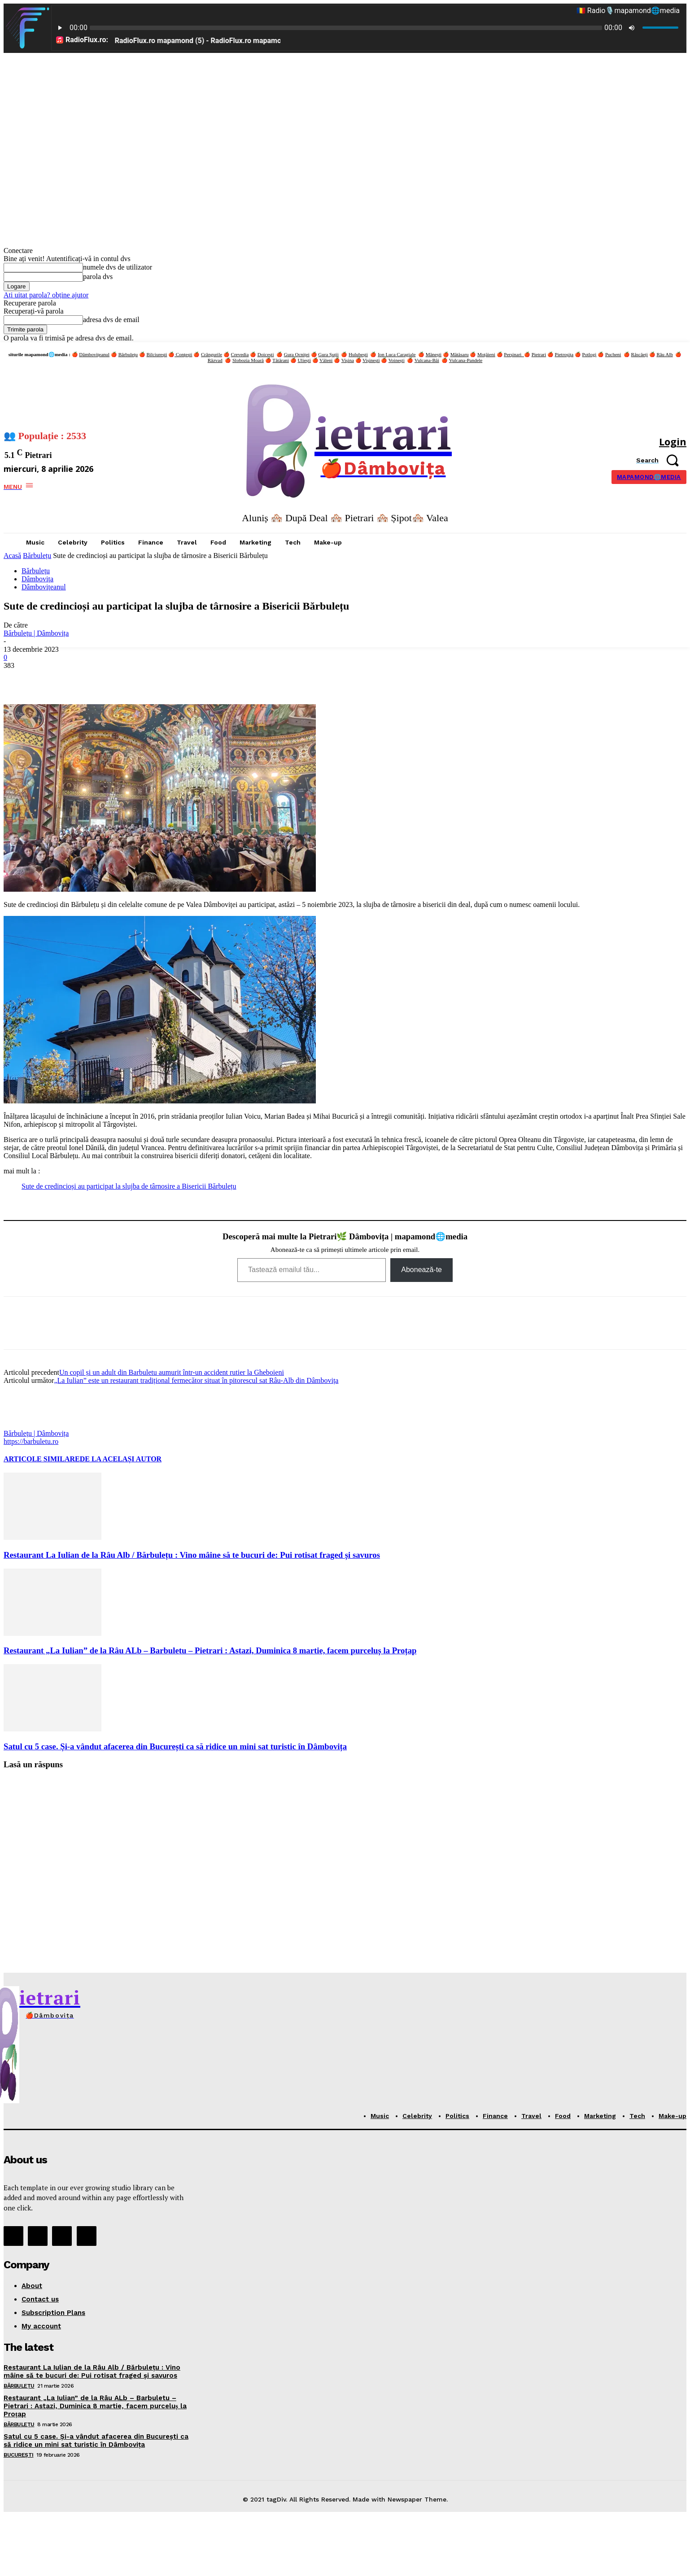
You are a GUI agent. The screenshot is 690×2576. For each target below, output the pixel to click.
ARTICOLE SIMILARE (42, 1459)
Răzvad (215, 360)
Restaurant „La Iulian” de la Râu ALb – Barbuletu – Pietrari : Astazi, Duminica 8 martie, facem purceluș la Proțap (210, 1650)
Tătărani (280, 360)
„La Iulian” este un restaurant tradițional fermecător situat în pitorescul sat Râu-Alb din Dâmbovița (196, 1380)
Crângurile (211, 354)
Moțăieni (486, 354)
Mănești (433, 354)
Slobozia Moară (248, 360)
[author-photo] (25, 1425)
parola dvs (98, 276)
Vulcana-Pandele (465, 360)
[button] (661, 460)
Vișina (347, 360)
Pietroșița (564, 354)
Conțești (183, 354)
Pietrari (539, 354)
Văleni (325, 360)
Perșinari (514, 354)
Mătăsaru (459, 354)
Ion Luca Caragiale (396, 354)
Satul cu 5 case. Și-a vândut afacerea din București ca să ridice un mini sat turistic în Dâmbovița (175, 1746)
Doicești (266, 354)
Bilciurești (157, 354)
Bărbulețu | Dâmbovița (36, 633)
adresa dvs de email (111, 319)
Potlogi (589, 354)
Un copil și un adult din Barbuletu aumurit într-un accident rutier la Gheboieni (171, 1372)
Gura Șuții (328, 354)
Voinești (397, 360)
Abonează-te (421, 1269)
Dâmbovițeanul (94, 354)
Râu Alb (664, 354)
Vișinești (371, 360)
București (19, 2455)
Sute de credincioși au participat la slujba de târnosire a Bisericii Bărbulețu (129, 1186)
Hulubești (358, 354)
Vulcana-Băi (427, 360)
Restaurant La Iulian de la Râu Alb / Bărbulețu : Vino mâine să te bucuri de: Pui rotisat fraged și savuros (192, 1555)
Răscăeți (639, 354)
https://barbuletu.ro (31, 1441)
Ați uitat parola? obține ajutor (46, 295)
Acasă (12, 555)
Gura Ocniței (297, 354)
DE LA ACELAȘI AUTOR (121, 1459)
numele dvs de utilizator (117, 267)
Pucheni (613, 354)
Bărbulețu (128, 354)
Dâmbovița (37, 579)
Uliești (303, 360)
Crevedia (240, 354)
